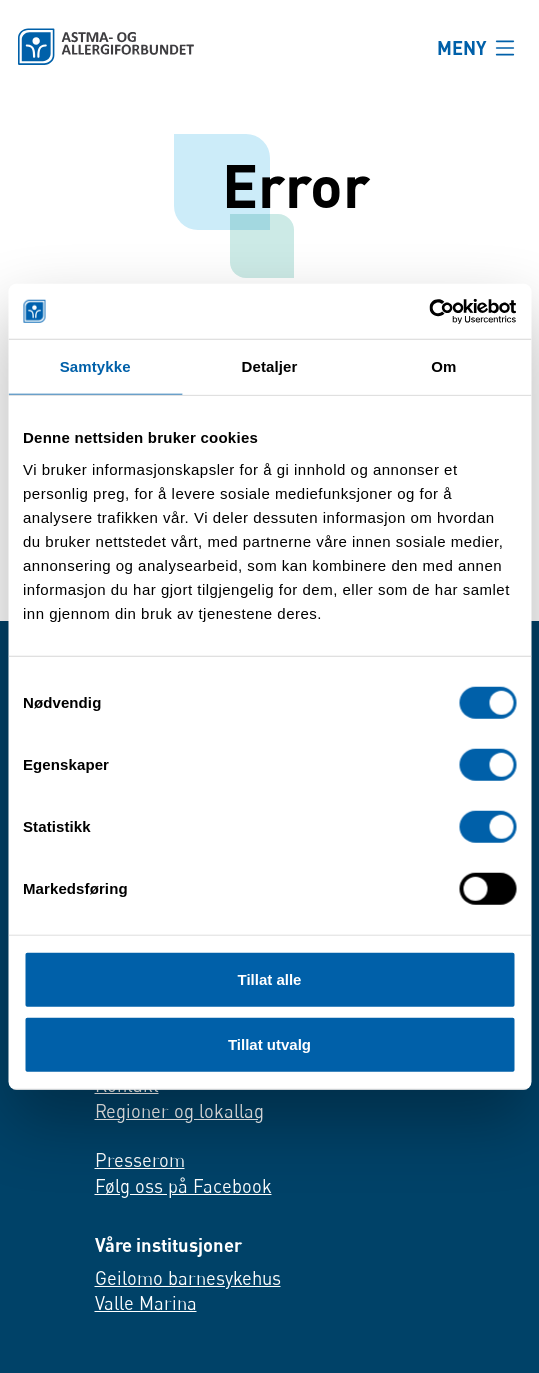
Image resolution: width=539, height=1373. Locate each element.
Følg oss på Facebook (183, 1186)
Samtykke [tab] (95, 366)
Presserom (140, 1160)
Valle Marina (146, 1303)
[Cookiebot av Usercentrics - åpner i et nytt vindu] (428, 311)
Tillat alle (270, 978)
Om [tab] (443, 366)
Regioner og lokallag (179, 1111)
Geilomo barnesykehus (188, 1278)
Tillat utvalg (269, 1044)
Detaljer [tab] (270, 366)
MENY (462, 47)
